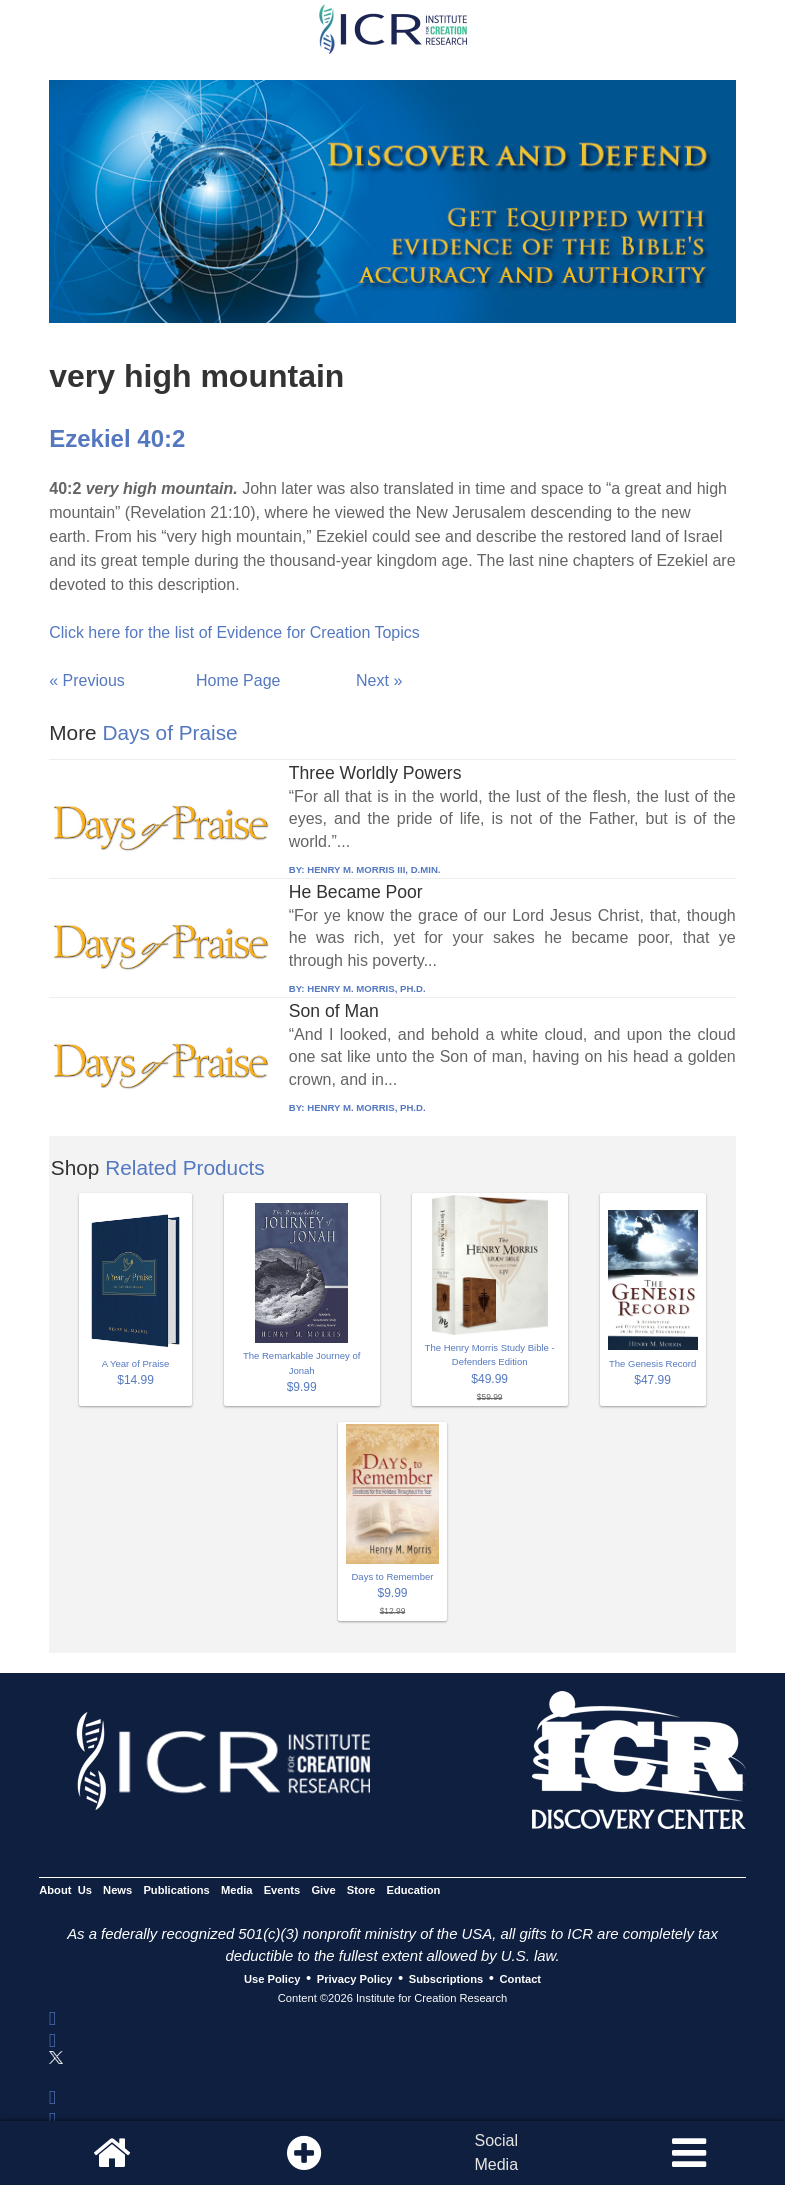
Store (361, 1890)
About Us (65, 1890)
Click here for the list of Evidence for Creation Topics (234, 632)
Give (323, 1890)
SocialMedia (496, 2152)
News (117, 1890)
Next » (379, 680)
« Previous (87, 680)
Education (413, 1890)
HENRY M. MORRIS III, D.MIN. (373, 869)
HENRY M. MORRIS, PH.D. (366, 988)
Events (282, 1890)
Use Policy (272, 1979)
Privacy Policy (355, 1979)
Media (237, 1890)
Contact (521, 1979)
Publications (176, 1890)
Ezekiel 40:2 (117, 438)
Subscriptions (446, 1979)
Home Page (238, 680)
